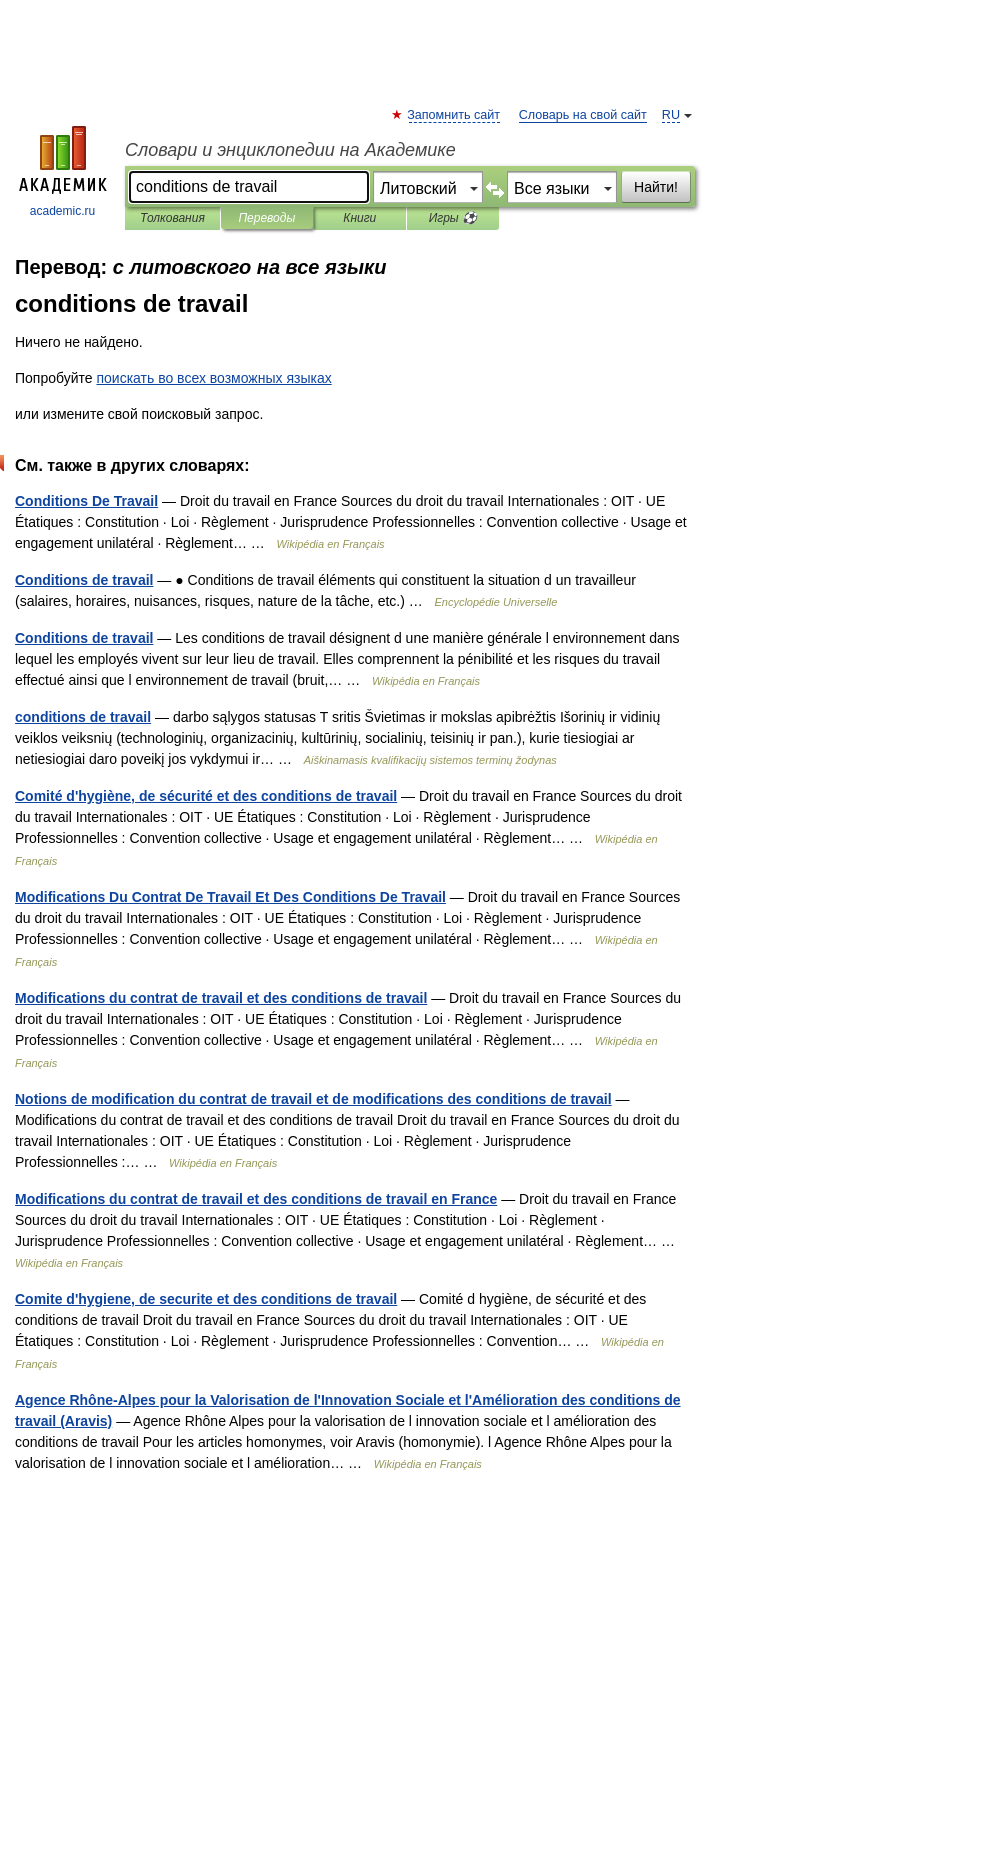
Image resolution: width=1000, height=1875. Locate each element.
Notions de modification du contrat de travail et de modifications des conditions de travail (313, 1099)
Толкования (172, 218)
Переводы (266, 218)
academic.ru (63, 172)
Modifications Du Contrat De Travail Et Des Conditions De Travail (230, 897)
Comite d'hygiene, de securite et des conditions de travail (206, 1299)
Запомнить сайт (454, 115)
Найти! (656, 187)
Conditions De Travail (86, 501)
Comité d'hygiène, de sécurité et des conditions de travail (206, 796)
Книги (359, 218)
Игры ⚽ (453, 218)
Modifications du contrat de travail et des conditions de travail (221, 998)
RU (671, 115)
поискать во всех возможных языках (213, 378)
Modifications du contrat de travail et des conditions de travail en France (256, 1199)
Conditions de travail (84, 580)
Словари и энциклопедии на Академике (290, 150)
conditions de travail (83, 717)
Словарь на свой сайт (583, 115)
